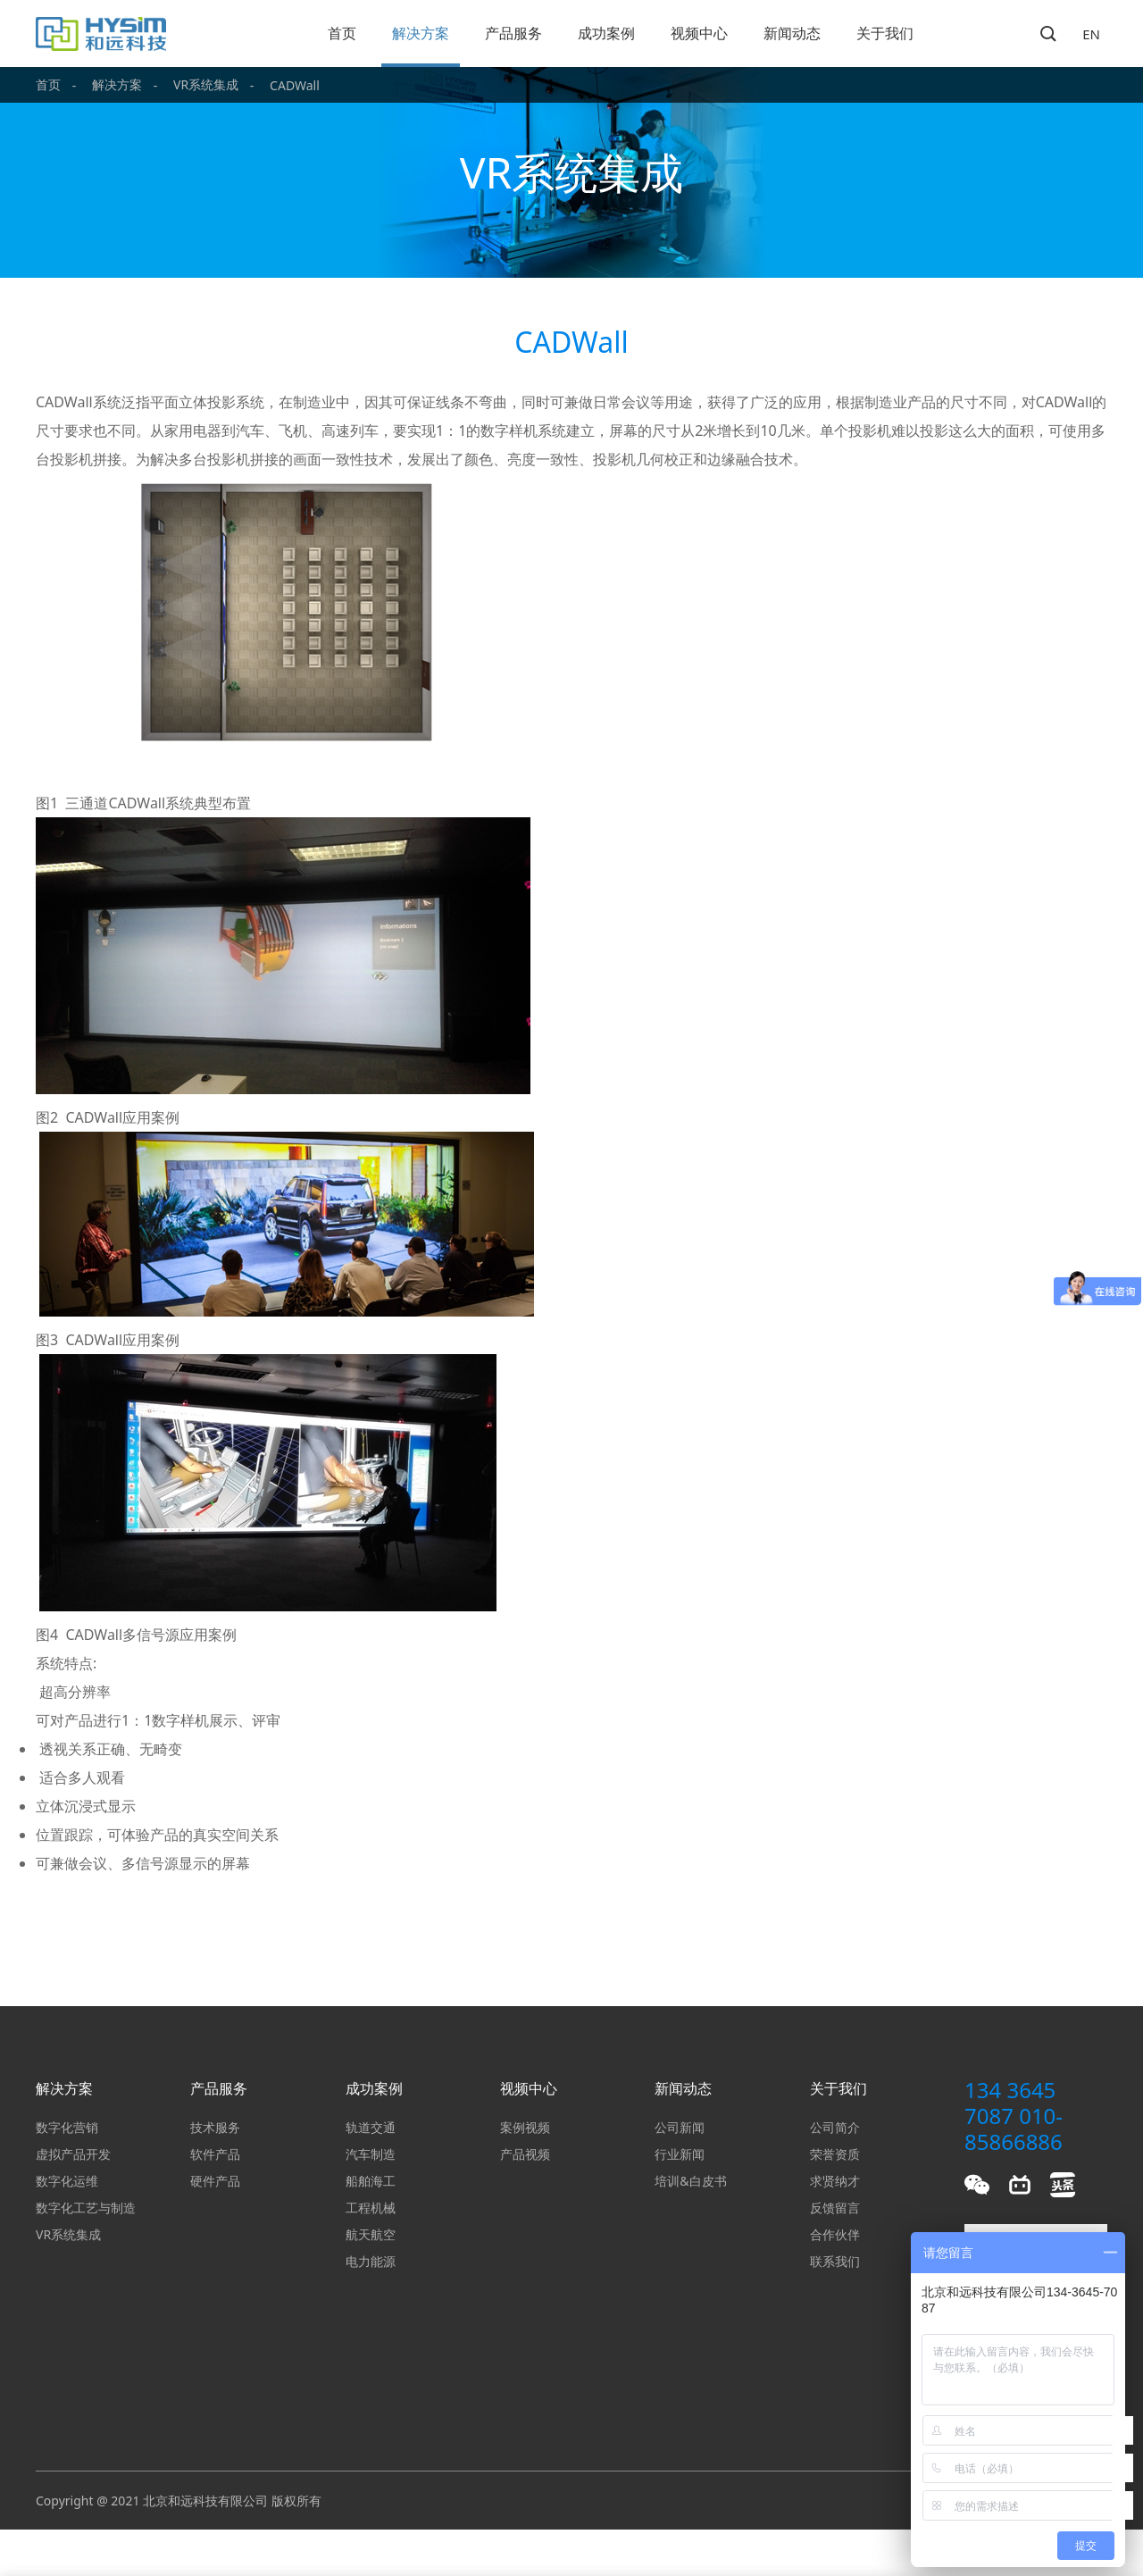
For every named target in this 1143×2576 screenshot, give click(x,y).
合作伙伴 (835, 2234)
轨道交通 (371, 2127)
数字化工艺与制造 (86, 2207)
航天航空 (371, 2234)
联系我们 (835, 2261)
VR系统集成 (205, 84)
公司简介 (835, 2127)
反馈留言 (835, 2207)
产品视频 (525, 2153)
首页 (342, 33)
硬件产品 (215, 2180)
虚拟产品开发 (73, 2153)
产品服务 (513, 33)
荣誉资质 (835, 2153)
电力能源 (371, 2261)
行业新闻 (680, 2153)
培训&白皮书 (690, 2180)
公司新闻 (680, 2127)
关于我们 (885, 33)
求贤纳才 (835, 2180)
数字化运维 (67, 2180)
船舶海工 (371, 2180)
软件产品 (215, 2153)
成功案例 (606, 33)
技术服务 (215, 2127)
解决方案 (420, 33)
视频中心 (699, 33)
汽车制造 (371, 2153)
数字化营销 (67, 2127)
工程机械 (371, 2207)
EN (1091, 34)
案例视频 (525, 2127)
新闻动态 (792, 33)
